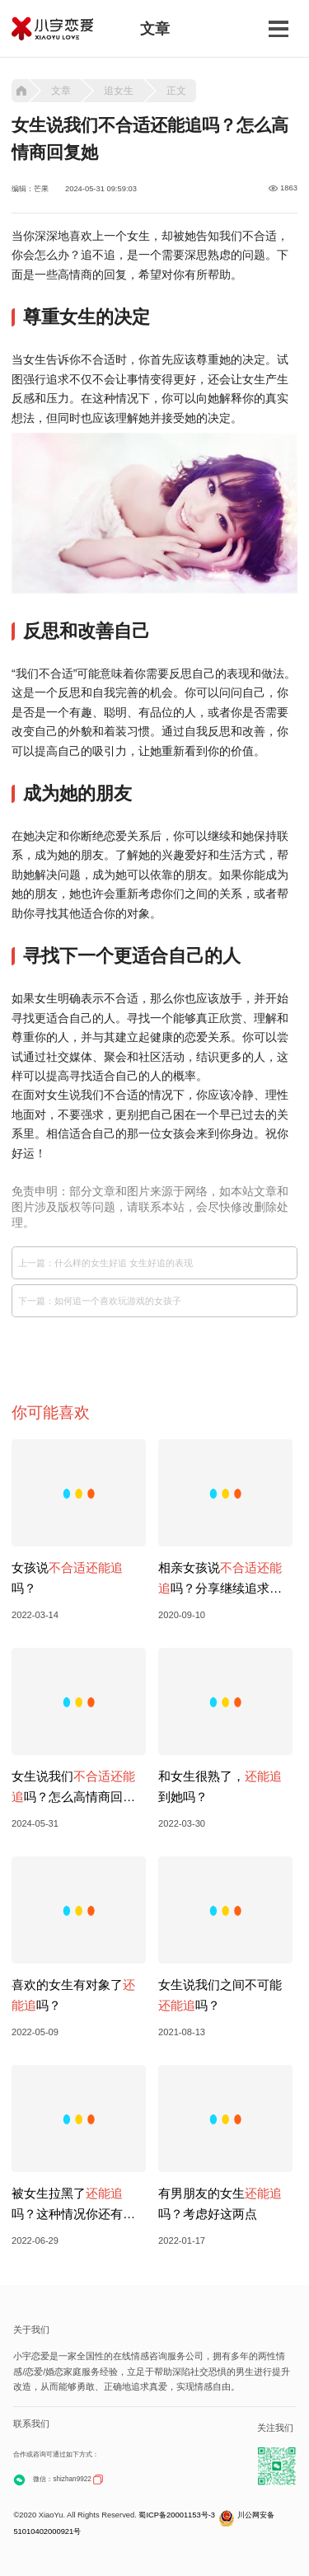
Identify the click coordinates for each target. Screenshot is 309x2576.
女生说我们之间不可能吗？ (220, 1995)
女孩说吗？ (67, 1577)
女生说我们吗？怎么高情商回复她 (73, 1788)
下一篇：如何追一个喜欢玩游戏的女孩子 (99, 1301)
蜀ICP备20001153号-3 (176, 2515)
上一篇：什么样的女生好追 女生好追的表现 (105, 1263)
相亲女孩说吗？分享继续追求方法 (220, 1579)
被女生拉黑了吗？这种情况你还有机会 (73, 2205)
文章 (61, 90)
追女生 (118, 90)
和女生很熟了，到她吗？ (220, 1786)
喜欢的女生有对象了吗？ (73, 1995)
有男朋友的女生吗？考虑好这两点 (220, 2203)
